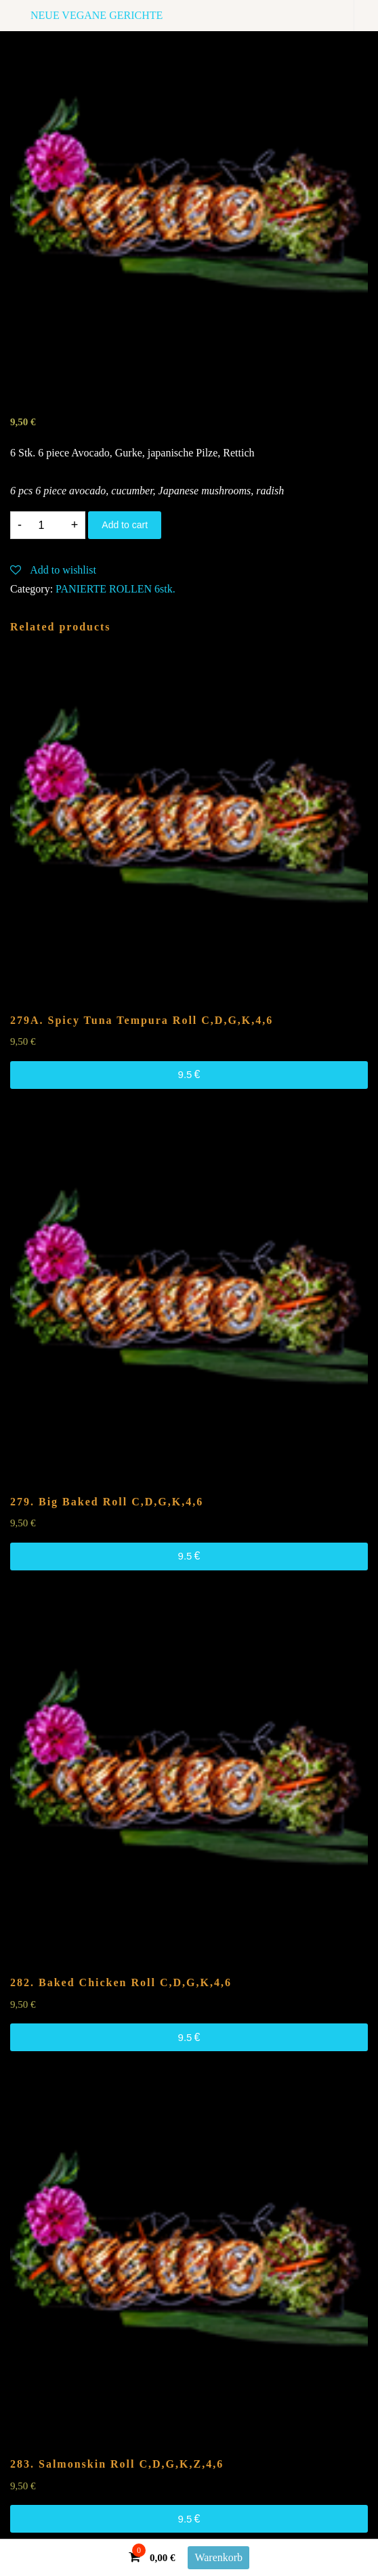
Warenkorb (218, 2557)
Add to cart (125, 524)
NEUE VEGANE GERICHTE (96, 15)
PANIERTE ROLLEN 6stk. (115, 589)
